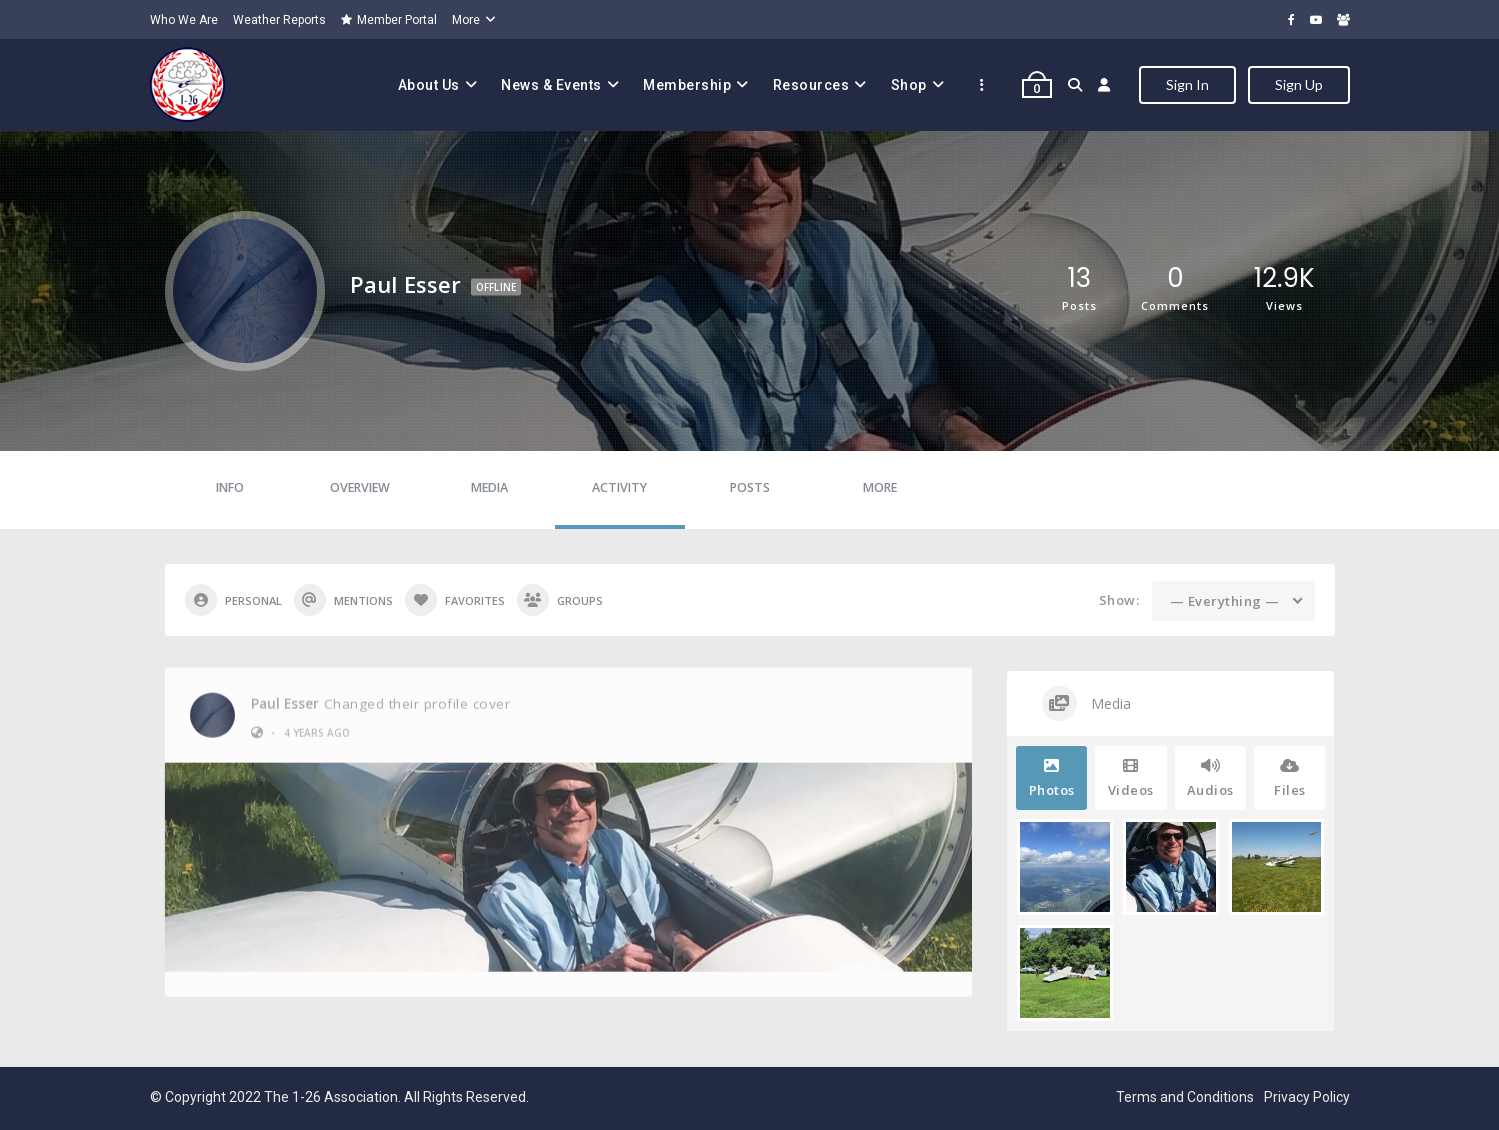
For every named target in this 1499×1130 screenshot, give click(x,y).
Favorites (455, 600)
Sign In (1187, 84)
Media (489, 487)
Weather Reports (279, 20)
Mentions (343, 600)
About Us (429, 85)
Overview (360, 487)
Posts (750, 487)
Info (230, 487)
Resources (811, 85)
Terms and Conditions (1185, 1097)
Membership (687, 85)
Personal (233, 600)
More (466, 20)
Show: (1119, 600)
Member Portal (389, 20)
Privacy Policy (1307, 1097)
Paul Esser (285, 698)
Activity (619, 487)
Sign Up (1299, 84)
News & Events (551, 85)
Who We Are (184, 20)
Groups (560, 600)
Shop (909, 85)
